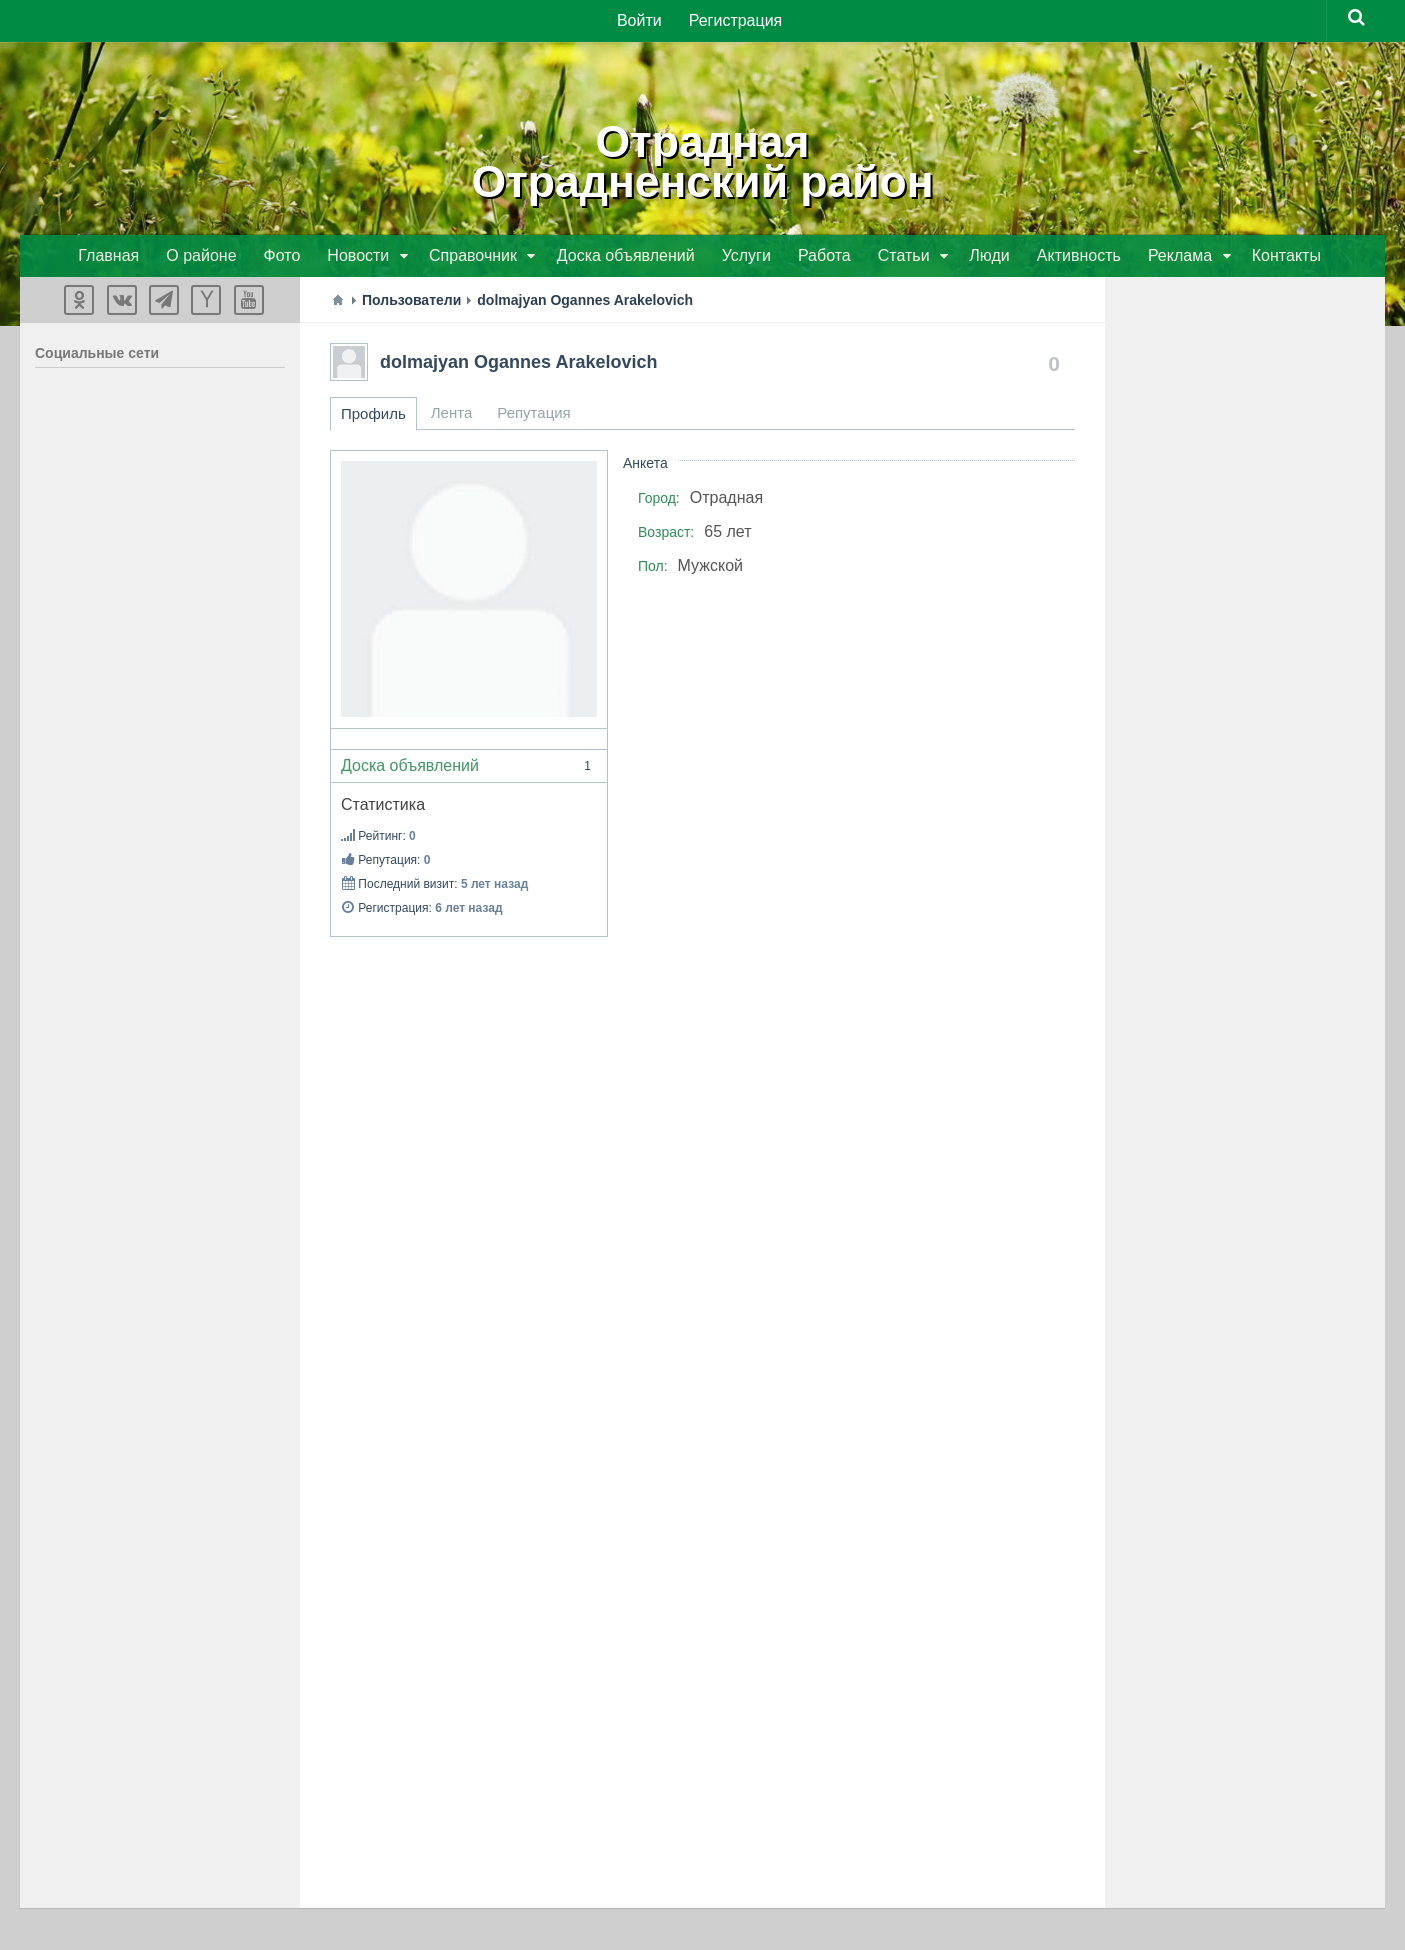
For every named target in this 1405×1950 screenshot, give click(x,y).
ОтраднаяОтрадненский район (703, 160)
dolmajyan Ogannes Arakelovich (518, 364)
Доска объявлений (469, 768)
